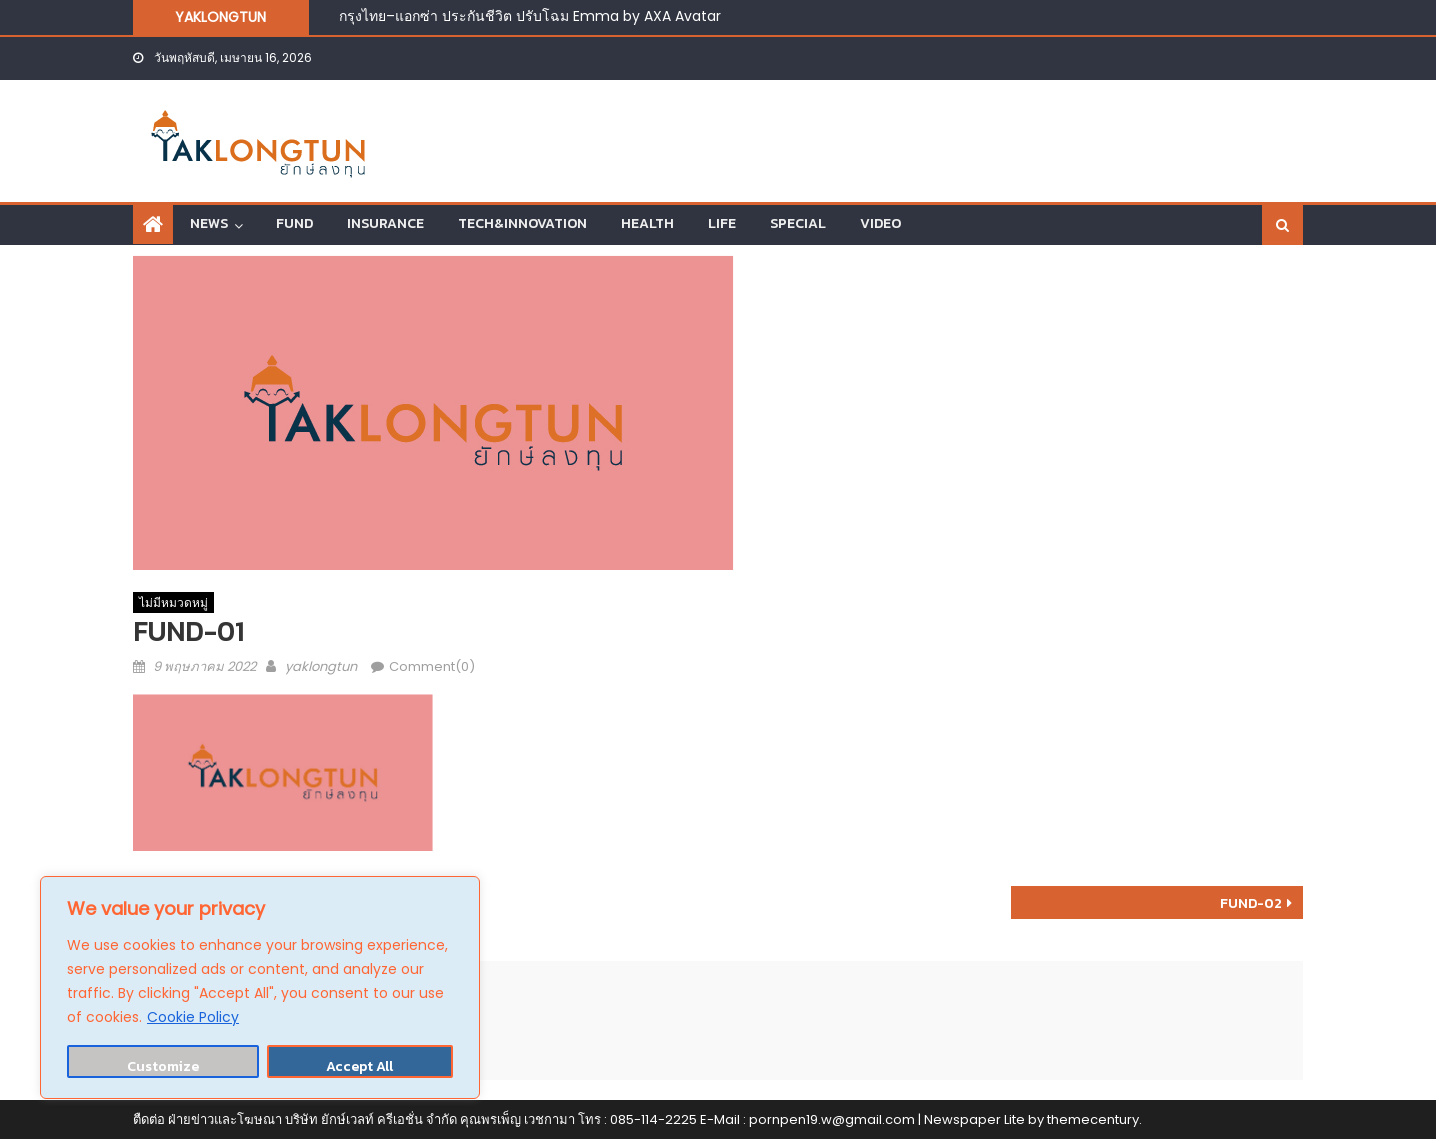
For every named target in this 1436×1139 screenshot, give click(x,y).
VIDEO (880, 223)
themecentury (1093, 1119)
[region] (260, 987)
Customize (163, 1066)
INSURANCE (385, 223)
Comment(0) (432, 666)
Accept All (359, 1066)
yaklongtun (321, 666)
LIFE (722, 223)
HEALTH (647, 223)
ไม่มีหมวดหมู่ (173, 602)
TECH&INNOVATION (522, 223)
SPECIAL (798, 223)
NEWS (209, 223)
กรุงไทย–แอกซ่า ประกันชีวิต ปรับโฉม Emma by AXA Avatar (530, 16)
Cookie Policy (193, 1017)
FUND (294, 223)
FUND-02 (1251, 903)
